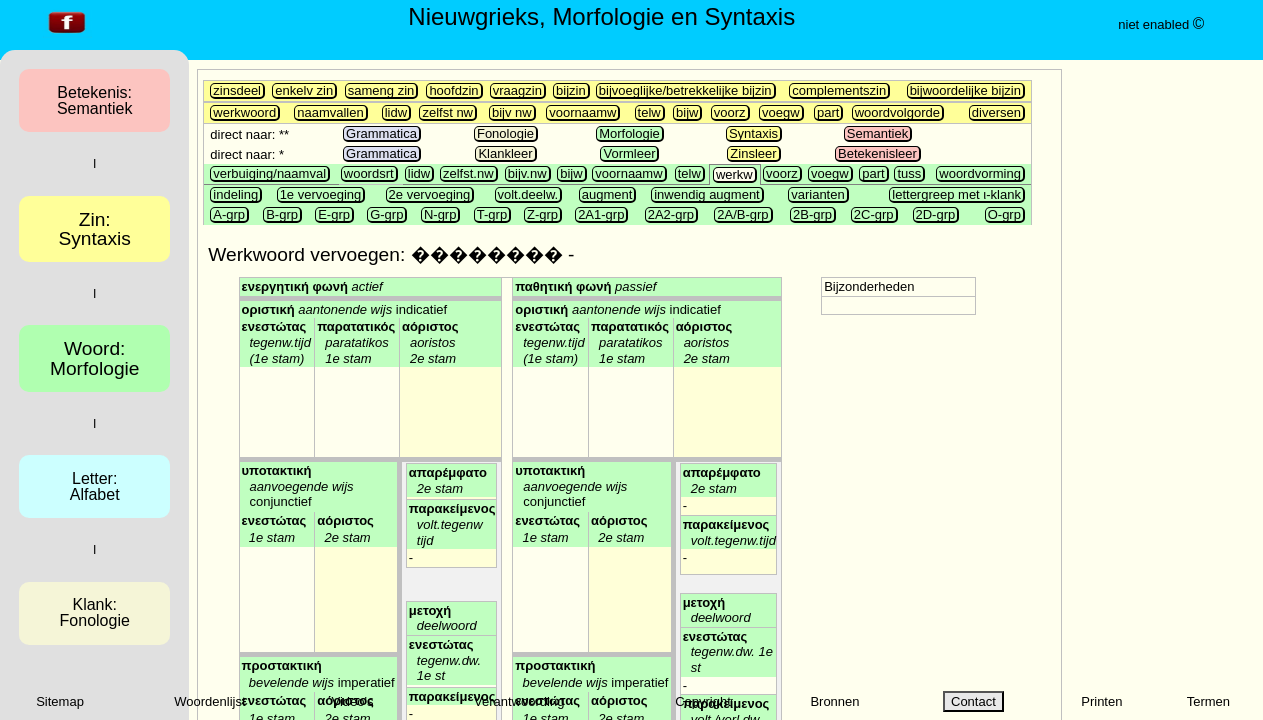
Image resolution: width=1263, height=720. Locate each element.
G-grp (386, 214)
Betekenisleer (877, 153)
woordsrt (369, 173)
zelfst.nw (468, 173)
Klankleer (505, 153)
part (828, 112)
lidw (396, 112)
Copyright (703, 701)
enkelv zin (304, 90)
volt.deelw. (528, 194)
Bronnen (834, 701)
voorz (730, 112)
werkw (734, 174)
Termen (1208, 701)
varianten (817, 194)
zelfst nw (447, 112)
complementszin (839, 90)
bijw (687, 112)
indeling (235, 194)
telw (649, 112)
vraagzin (517, 90)
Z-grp (542, 214)
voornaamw (582, 112)
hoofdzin (453, 90)
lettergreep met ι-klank (956, 194)
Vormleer (629, 153)
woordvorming (980, 173)
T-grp (492, 214)
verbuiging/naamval (269, 173)
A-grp (229, 214)
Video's (353, 701)
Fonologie (505, 133)
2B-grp (812, 214)
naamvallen (330, 112)
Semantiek (877, 133)
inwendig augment (707, 194)
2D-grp (936, 214)
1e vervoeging (321, 194)
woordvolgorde (897, 112)
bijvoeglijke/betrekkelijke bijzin (685, 90)
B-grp (282, 214)
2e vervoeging (430, 194)
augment (607, 194)
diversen (996, 112)
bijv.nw (527, 173)
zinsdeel (237, 90)
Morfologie (629, 133)
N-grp (440, 214)
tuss (909, 173)
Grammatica (381, 133)
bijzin (571, 90)
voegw (781, 112)
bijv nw (512, 112)
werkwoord (244, 112)
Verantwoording (519, 701)
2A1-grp (601, 214)
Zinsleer (753, 153)
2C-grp (874, 214)
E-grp (334, 214)
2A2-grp (671, 214)
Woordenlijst (209, 701)
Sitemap (60, 701)
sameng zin (381, 90)
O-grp (1004, 214)
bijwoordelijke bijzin (965, 90)
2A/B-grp (742, 214)
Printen (1101, 701)
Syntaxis (753, 133)
